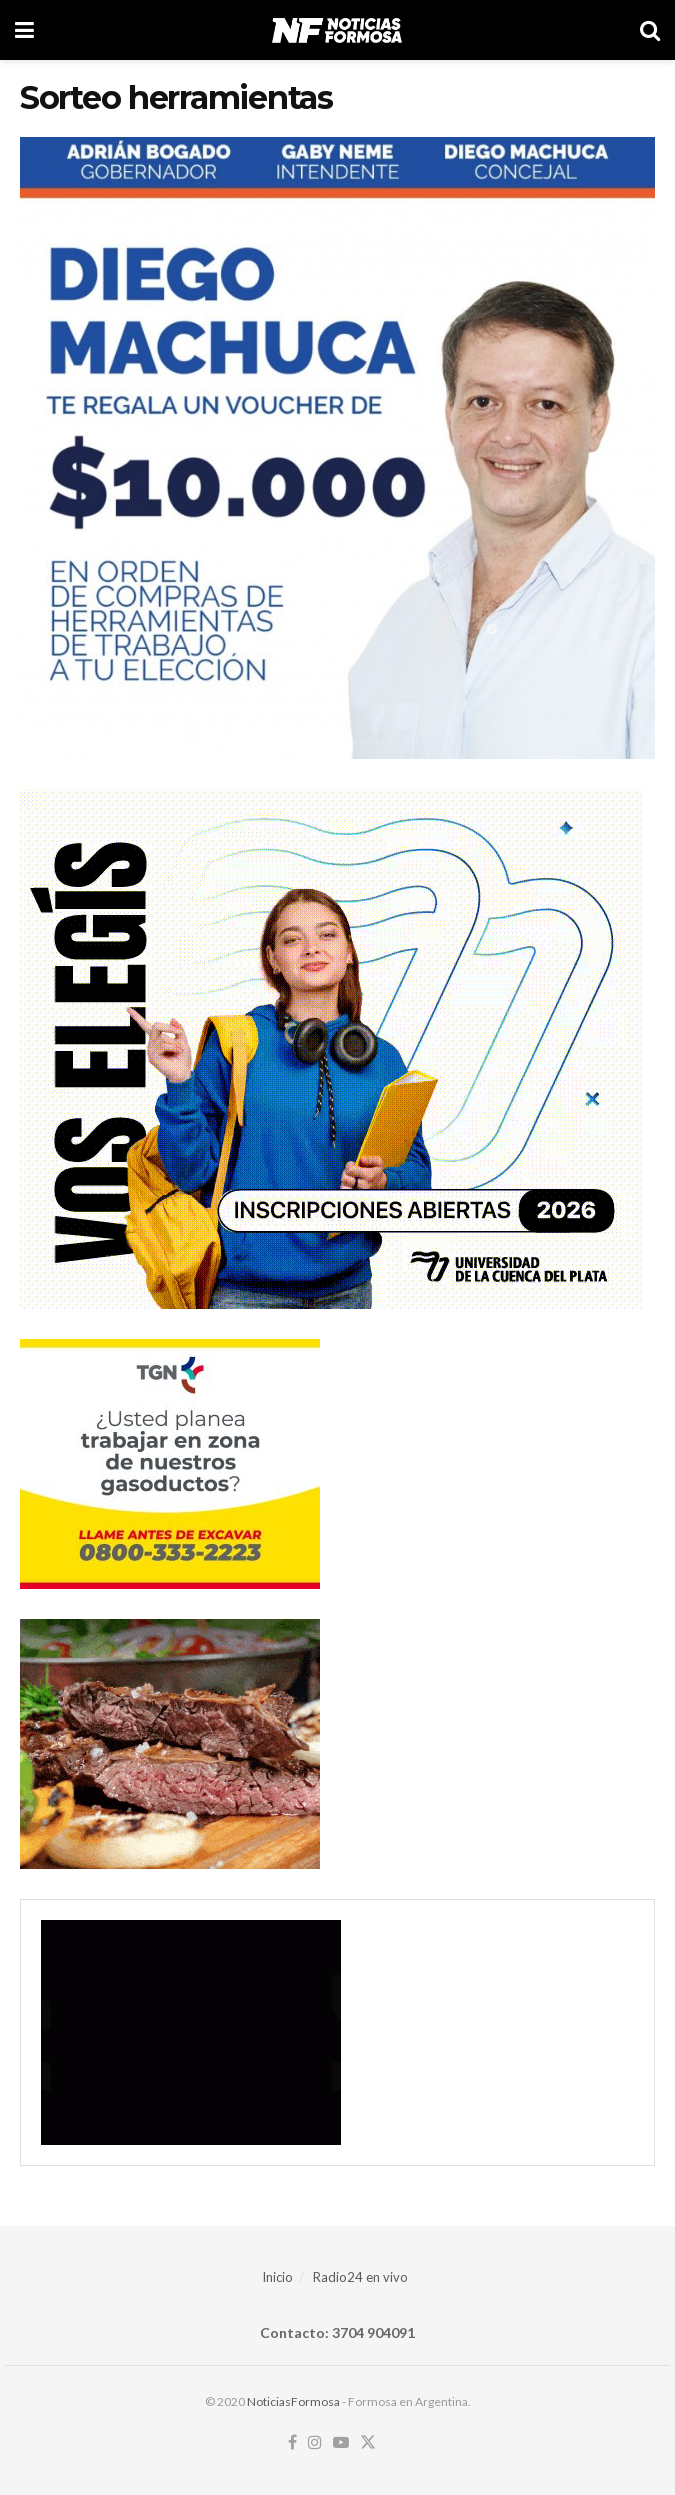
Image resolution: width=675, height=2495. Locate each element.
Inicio (277, 2277)
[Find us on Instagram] (315, 2443)
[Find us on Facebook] (292, 2443)
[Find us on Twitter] (368, 2443)
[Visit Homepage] (336, 30)
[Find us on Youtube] (341, 2443)
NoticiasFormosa (293, 2401)
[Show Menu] (24, 30)
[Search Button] (650, 30)
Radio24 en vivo (360, 2277)
